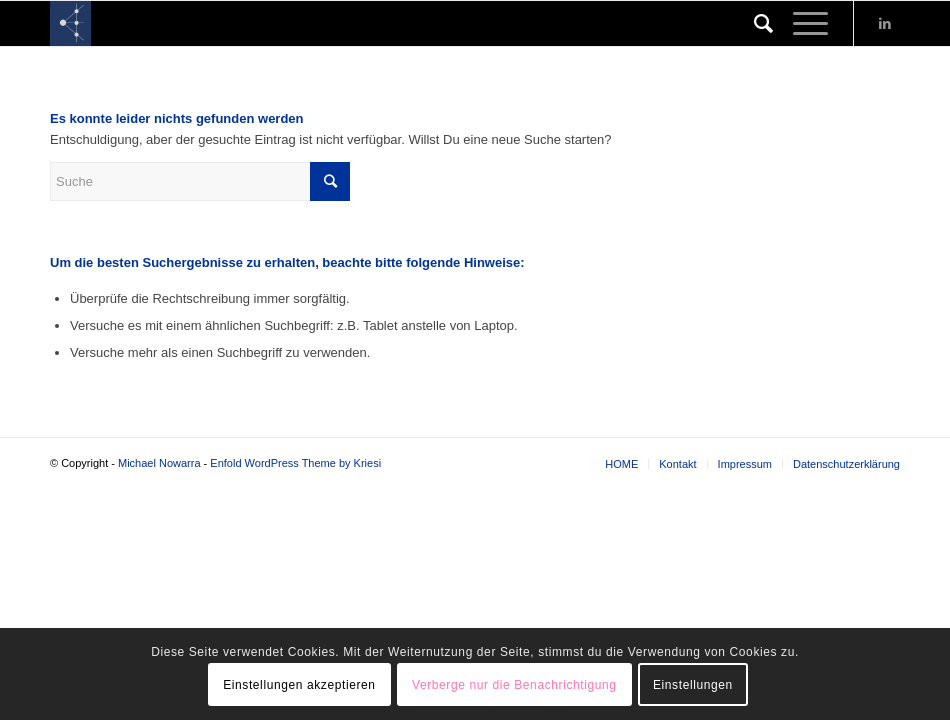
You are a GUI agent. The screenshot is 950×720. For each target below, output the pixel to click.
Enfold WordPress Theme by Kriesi (295, 463)
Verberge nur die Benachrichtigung (514, 685)
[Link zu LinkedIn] (885, 24)
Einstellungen (693, 685)
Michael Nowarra (159, 463)
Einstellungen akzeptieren (299, 685)
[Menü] (800, 23)
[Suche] (753, 23)
